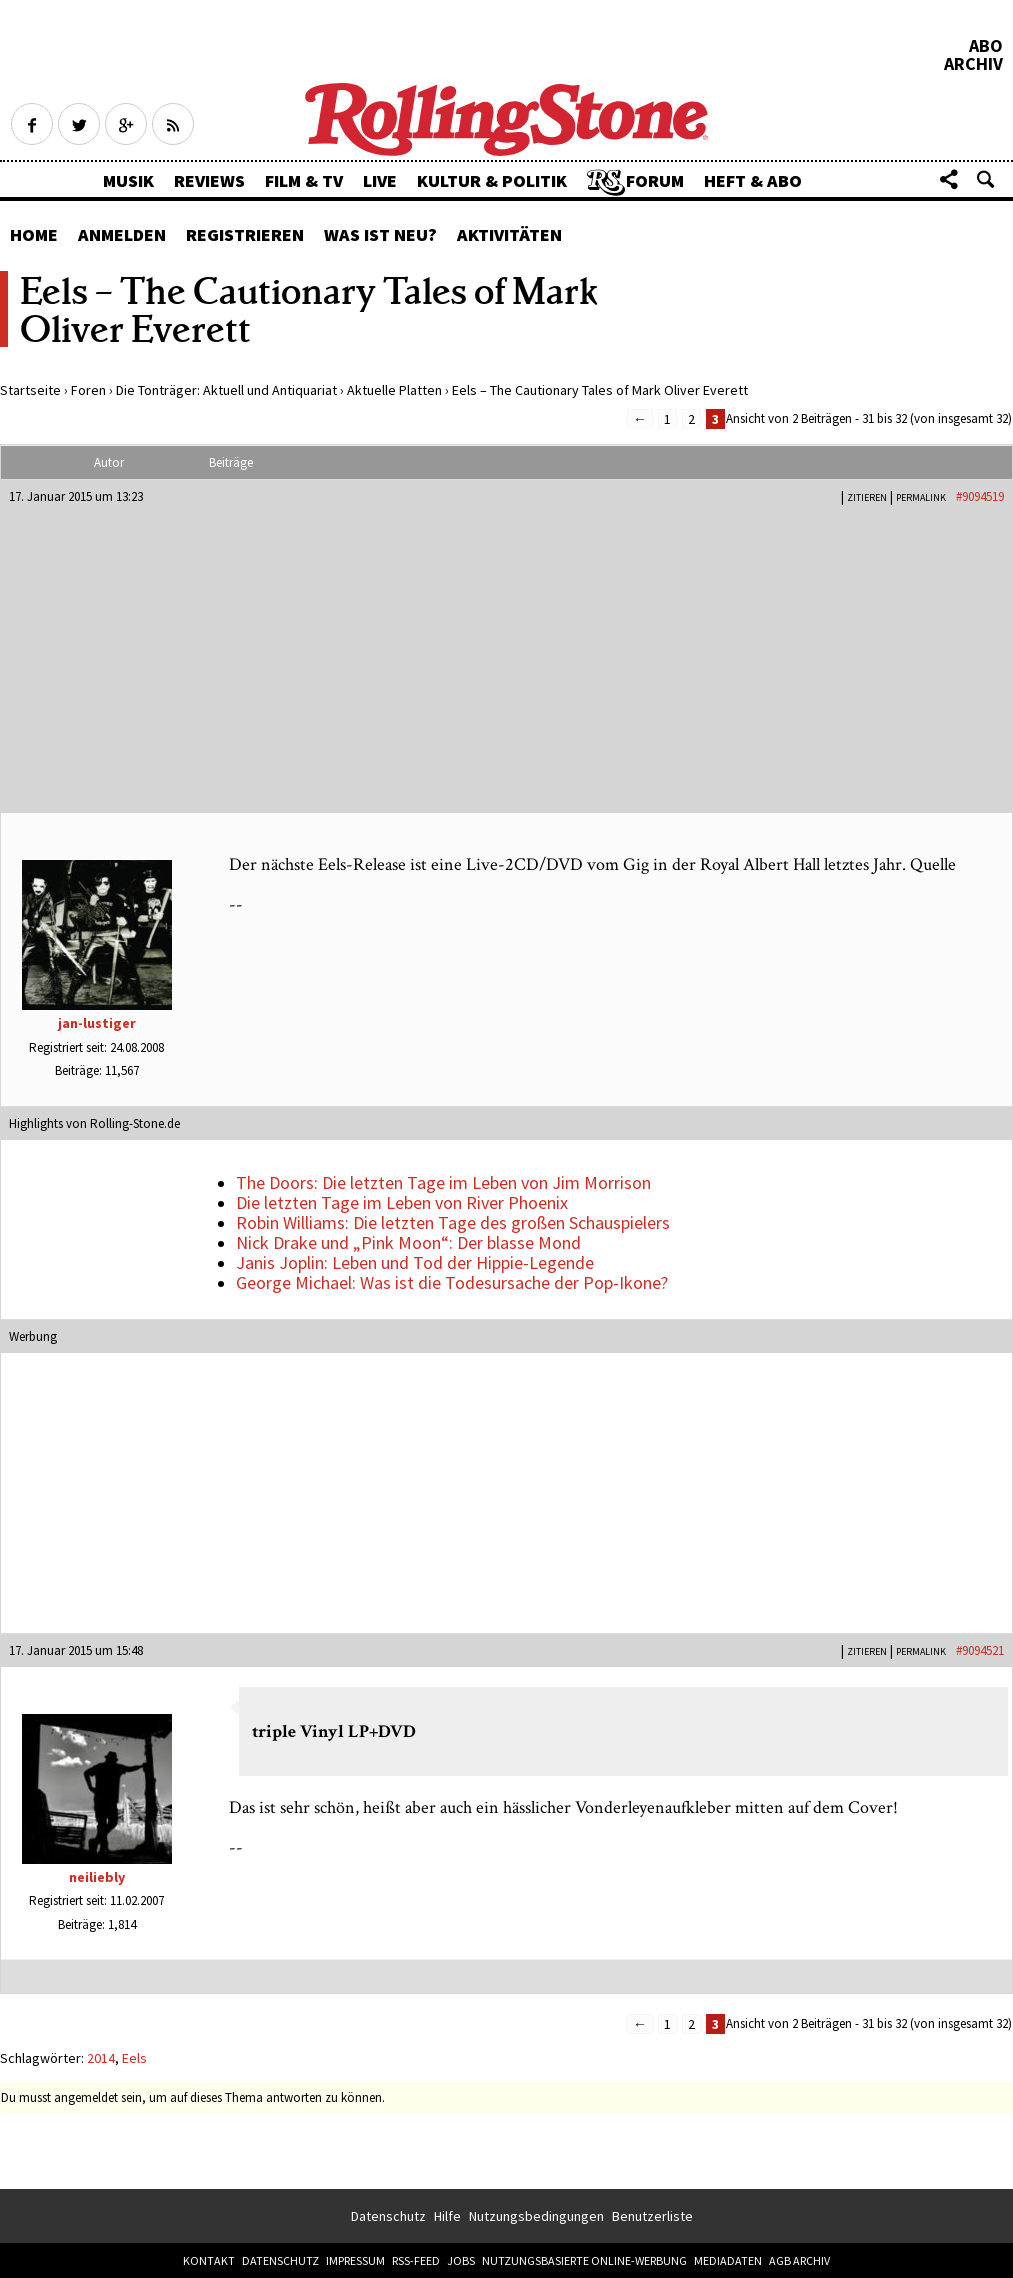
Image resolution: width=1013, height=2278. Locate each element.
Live (380, 180)
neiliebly (97, 1877)
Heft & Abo (753, 180)
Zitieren (867, 497)
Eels (134, 2058)
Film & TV (304, 180)
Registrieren (245, 234)
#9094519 (980, 496)
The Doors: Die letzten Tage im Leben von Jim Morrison (443, 1182)
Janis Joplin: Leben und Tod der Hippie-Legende (415, 1262)
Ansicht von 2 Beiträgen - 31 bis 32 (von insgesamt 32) (869, 418)
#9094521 (980, 1650)
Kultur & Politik (492, 180)
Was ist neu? (380, 234)
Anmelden (122, 234)
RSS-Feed (416, 2260)
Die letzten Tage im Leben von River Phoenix (402, 1202)
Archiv (973, 64)
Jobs (461, 2260)
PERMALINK (921, 497)
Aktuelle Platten (394, 390)
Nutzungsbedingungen (536, 2216)
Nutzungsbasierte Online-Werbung (584, 2260)
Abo (986, 46)
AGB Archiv (799, 2260)
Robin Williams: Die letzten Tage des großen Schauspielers (453, 1222)
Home (34, 234)
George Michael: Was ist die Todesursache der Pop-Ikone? (452, 1282)
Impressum (355, 2260)
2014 (101, 2058)
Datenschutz (388, 2216)
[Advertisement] (506, 655)
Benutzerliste (652, 2216)
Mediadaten (728, 2260)
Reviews (209, 180)
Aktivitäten (509, 234)
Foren (88, 390)
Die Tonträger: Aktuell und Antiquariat (226, 390)
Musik (128, 180)
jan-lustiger (97, 1023)
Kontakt (209, 2260)
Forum (655, 180)
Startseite (30, 390)
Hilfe (447, 2216)
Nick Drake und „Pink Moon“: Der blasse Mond (408, 1242)
